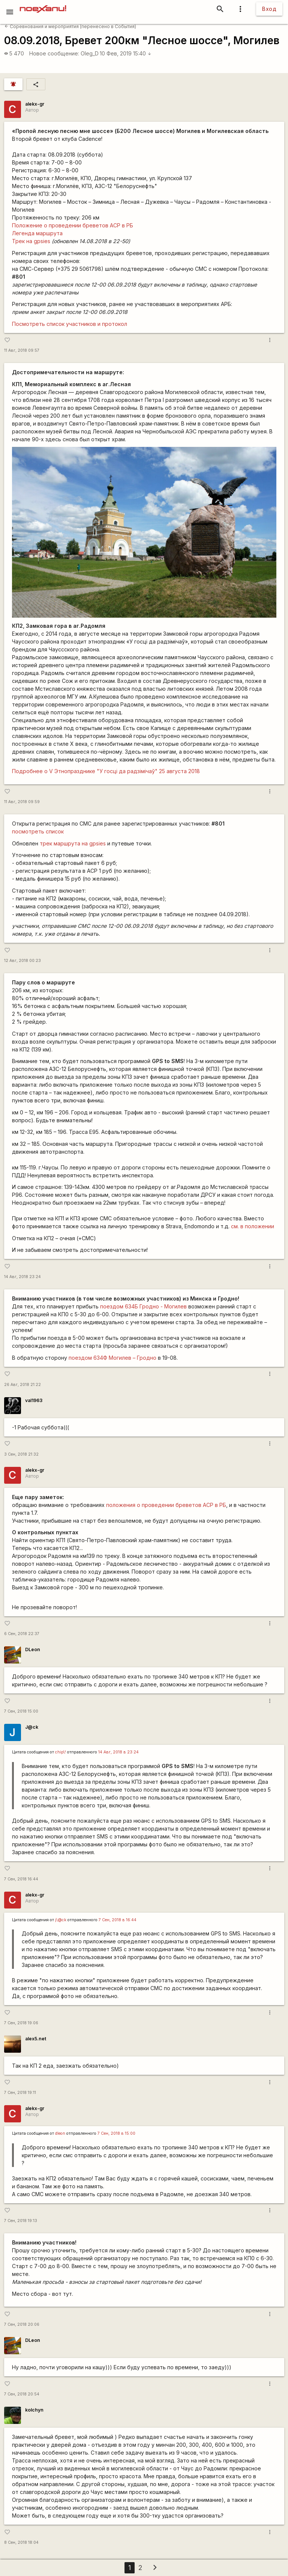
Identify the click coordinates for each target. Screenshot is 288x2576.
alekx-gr (34, 104)
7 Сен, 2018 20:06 (21, 2324)
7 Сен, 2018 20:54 (21, 2394)
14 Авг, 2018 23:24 (22, 1276)
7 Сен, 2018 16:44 (21, 1879)
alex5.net (35, 2038)
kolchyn (34, 2410)
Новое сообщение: (54, 53)
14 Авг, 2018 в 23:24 (118, 1752)
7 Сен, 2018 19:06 (21, 2022)
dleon (60, 2133)
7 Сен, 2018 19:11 (20, 2092)
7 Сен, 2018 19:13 (20, 2220)
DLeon (32, 1649)
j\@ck (60, 1919)
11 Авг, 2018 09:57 (21, 350)
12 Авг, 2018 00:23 (22, 960)
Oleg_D (90, 53)
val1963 (33, 1400)
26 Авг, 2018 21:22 (22, 1384)
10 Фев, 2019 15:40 (126, 53)
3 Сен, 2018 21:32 (21, 1454)
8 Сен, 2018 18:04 (21, 2542)
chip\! (60, 1752)
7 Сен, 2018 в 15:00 (116, 2133)
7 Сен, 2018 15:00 (21, 1711)
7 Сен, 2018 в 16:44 (117, 1919)
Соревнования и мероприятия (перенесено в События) (70, 26)
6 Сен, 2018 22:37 (21, 1633)
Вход (269, 9)
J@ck (31, 1727)
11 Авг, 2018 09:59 (22, 801)
